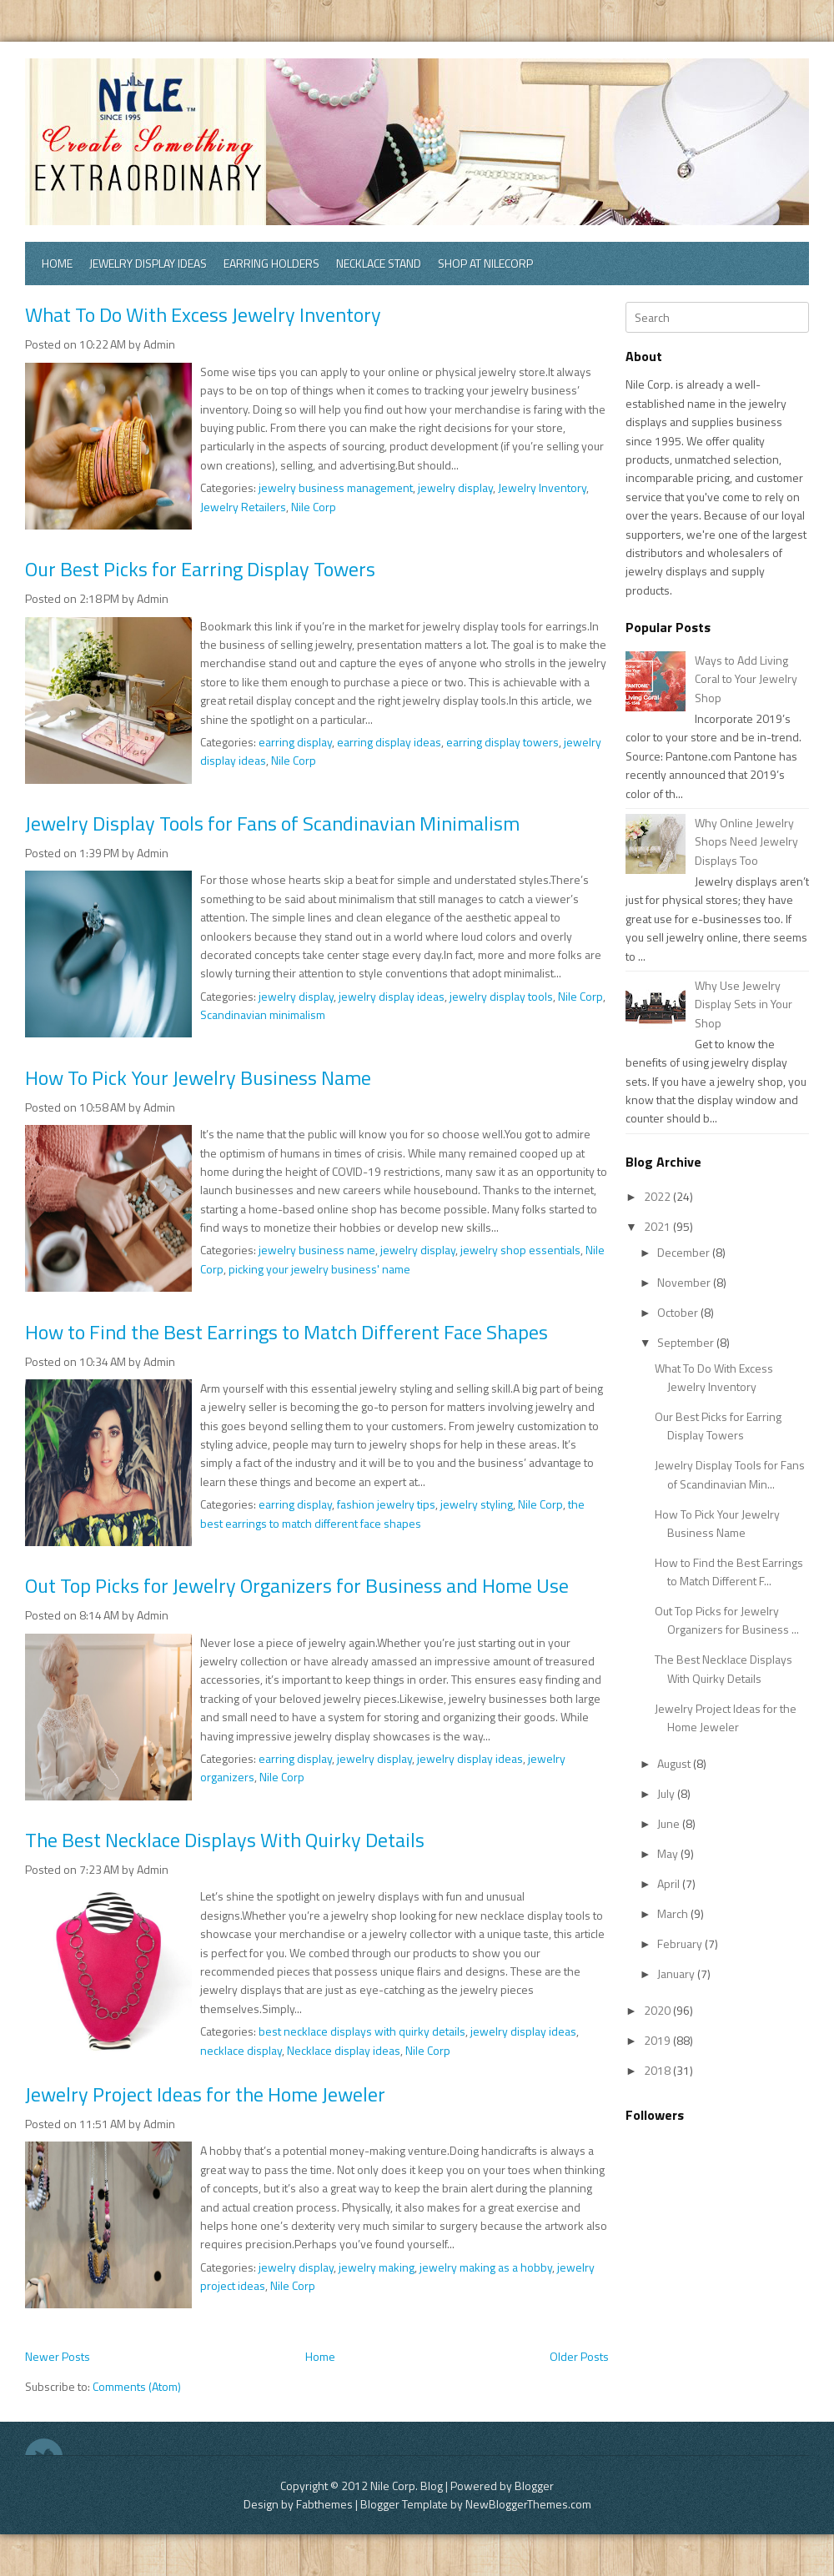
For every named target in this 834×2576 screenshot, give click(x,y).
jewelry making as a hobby (486, 2267)
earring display (295, 742)
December (684, 1252)
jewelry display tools (501, 996)
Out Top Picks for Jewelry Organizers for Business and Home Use (297, 1585)
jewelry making (376, 2267)
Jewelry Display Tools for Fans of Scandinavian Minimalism (272, 823)
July (667, 1793)
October (679, 1312)
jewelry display (455, 487)
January (677, 1973)
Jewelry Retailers (243, 506)
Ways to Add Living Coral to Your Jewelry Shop (746, 678)
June (669, 1823)
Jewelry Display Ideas (148, 263)
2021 (658, 1226)
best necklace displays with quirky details (362, 2031)
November (685, 1282)
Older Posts (579, 2356)
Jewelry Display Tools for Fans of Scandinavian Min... (730, 1474)
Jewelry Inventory (542, 487)
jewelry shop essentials (520, 1249)
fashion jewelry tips (386, 1504)
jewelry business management (336, 487)
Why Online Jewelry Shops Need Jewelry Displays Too (746, 841)
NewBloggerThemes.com (528, 2504)
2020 (658, 2010)
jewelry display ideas (392, 996)
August (675, 1763)
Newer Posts (57, 2356)
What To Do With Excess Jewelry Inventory (203, 314)
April (669, 1883)
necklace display (241, 2050)
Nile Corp (313, 506)
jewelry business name (317, 1249)
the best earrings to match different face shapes (392, 1513)
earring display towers (502, 742)
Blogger (534, 2485)
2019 (658, 2040)
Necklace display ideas (343, 2050)
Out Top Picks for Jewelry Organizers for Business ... (727, 1620)
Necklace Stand (378, 263)
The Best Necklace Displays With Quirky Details (225, 1840)
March (674, 1913)
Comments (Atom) (137, 2386)
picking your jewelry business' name (319, 1269)
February (681, 1943)
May (669, 1853)
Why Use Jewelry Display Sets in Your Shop (743, 1004)
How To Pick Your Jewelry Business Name (198, 1077)
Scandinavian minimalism (262, 1014)
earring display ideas (389, 742)
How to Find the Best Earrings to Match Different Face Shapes (286, 1332)
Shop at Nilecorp (485, 263)
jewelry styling (476, 1504)
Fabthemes (324, 2504)
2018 (658, 2070)
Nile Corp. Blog (407, 2485)
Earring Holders (271, 263)
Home (57, 263)
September (686, 1342)
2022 (658, 1196)
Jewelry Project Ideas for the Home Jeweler (205, 2094)
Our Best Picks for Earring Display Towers (200, 569)
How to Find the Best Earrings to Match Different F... (729, 1571)
